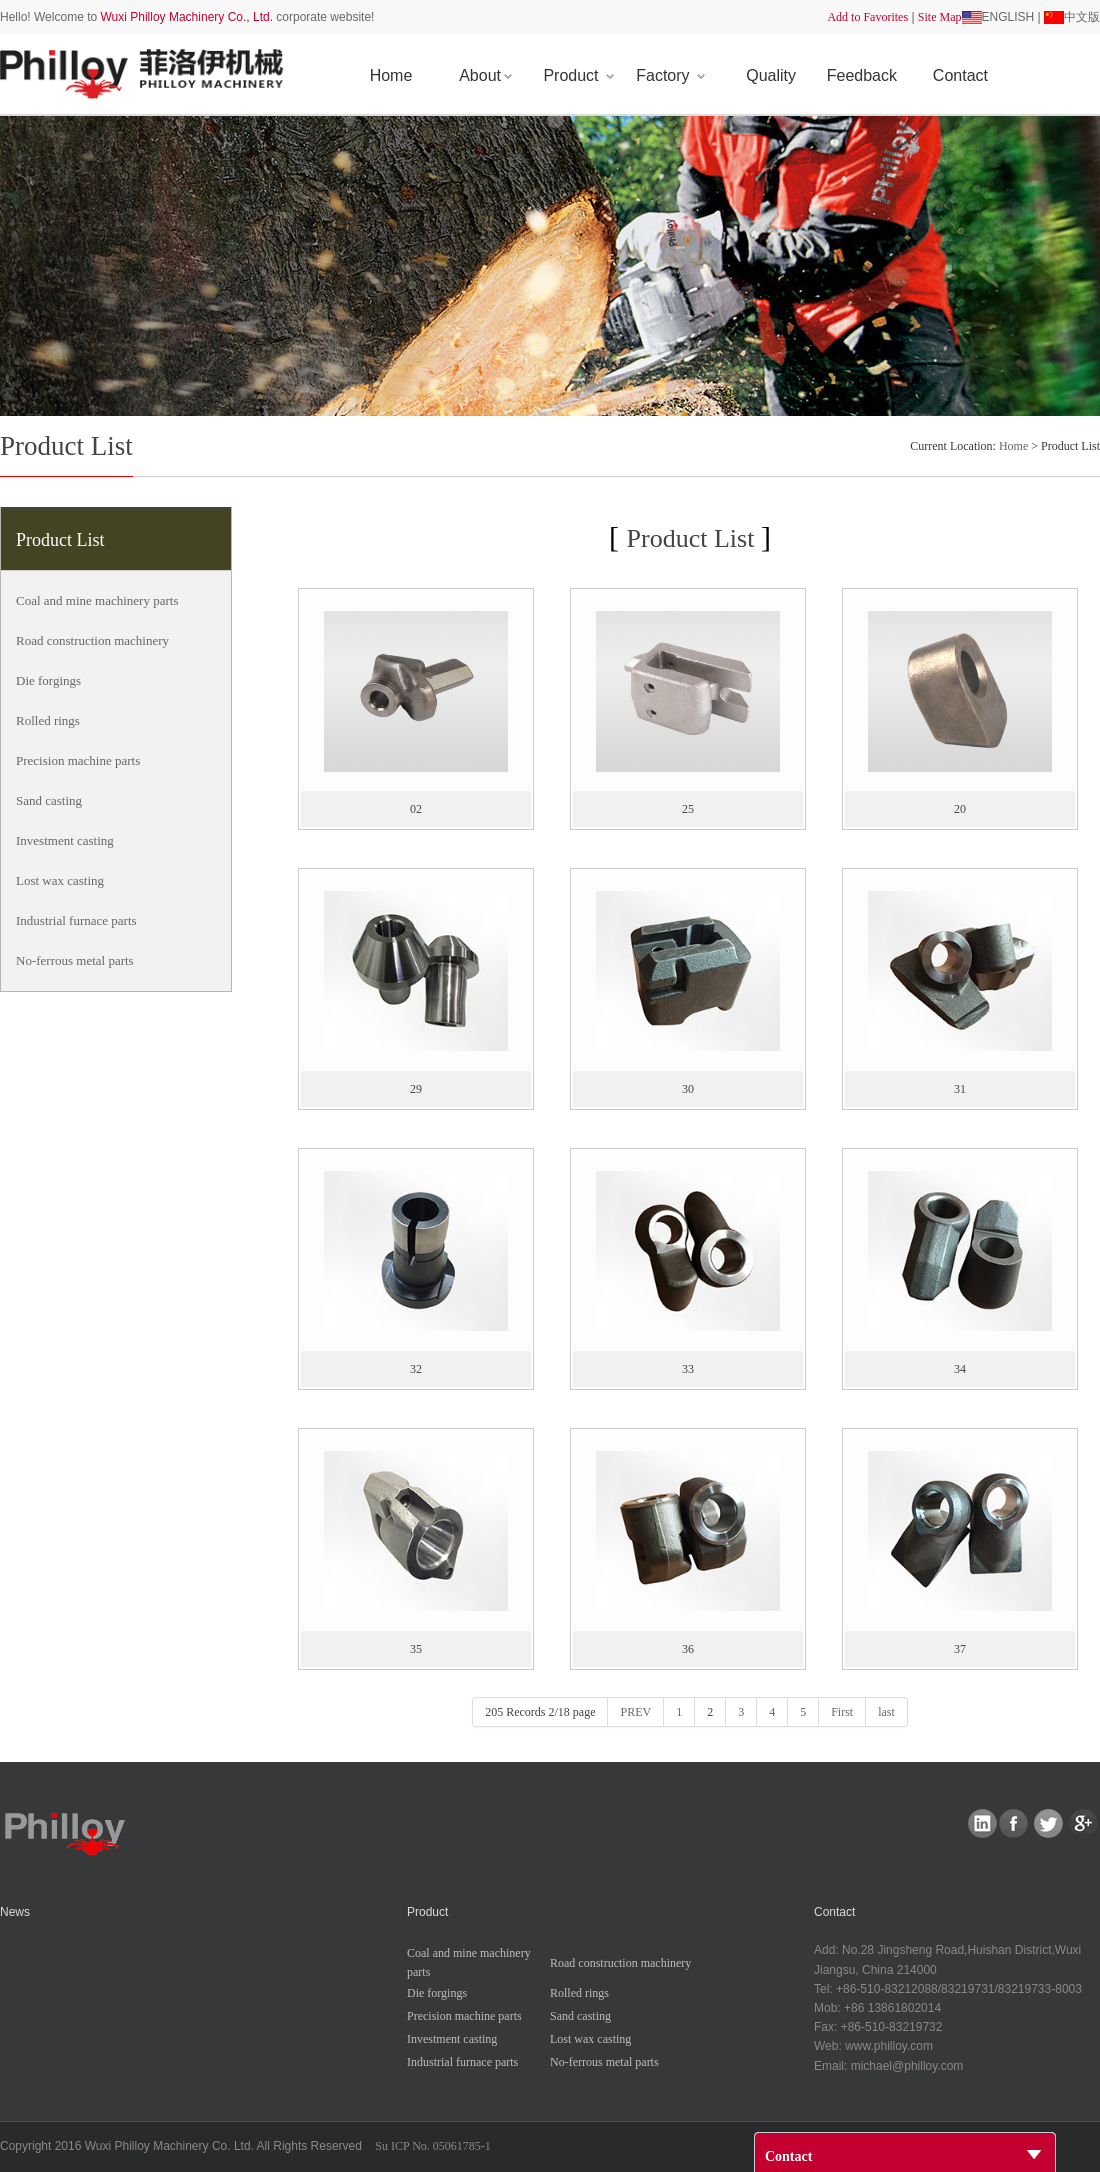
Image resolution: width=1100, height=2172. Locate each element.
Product (578, 75)
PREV (635, 1712)
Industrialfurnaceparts (76, 920)
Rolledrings (48, 720)
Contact (960, 75)
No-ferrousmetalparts (75, 960)
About (485, 75)
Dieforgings (48, 680)
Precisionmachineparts (78, 760)
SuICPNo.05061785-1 (433, 2146)
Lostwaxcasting (60, 880)
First (842, 1712)
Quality (771, 75)
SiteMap (940, 17)
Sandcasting (49, 800)
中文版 (1082, 17)
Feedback (862, 75)
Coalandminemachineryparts (97, 600)
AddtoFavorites (867, 17)
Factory (670, 75)
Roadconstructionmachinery (92, 640)
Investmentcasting (65, 840)
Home (391, 75)
